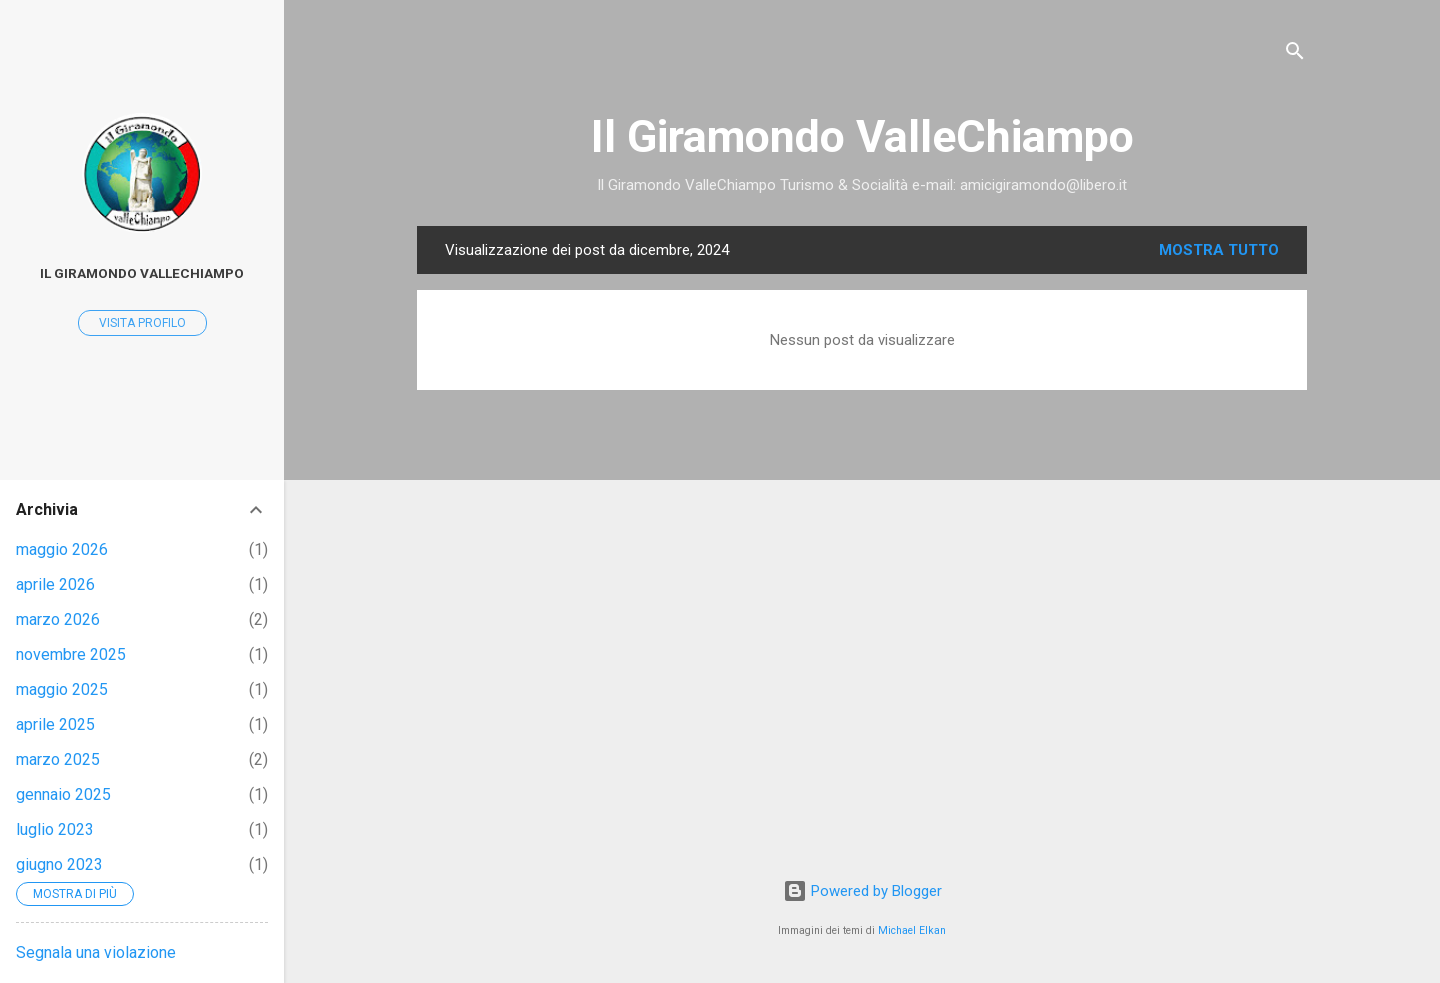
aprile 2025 (55, 724)
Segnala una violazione (96, 952)
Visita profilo (142, 323)
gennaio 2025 (63, 794)
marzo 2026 (58, 619)
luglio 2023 (55, 829)
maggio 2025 (62, 689)
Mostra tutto (1219, 250)
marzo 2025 (58, 759)
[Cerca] (1295, 54)
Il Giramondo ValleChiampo (862, 136)
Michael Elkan (912, 930)
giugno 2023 (59, 864)
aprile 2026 (55, 584)
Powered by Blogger (862, 891)
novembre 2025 (71, 654)
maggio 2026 (62, 549)
